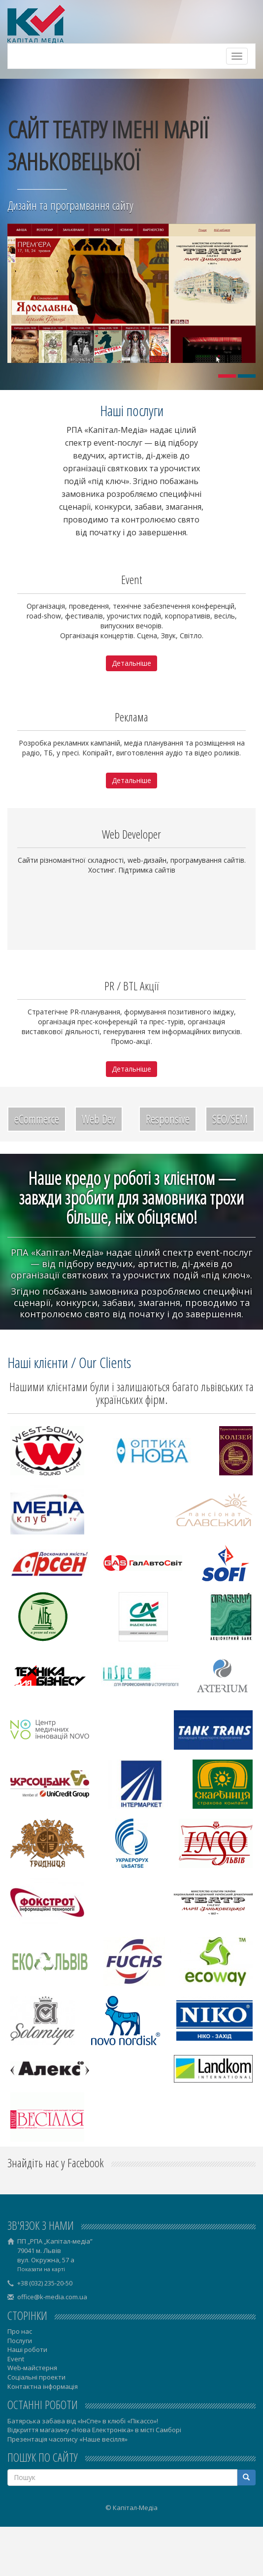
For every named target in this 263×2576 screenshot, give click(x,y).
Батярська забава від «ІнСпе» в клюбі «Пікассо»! (82, 2420)
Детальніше (131, 663)
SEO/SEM (230, 1118)
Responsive (168, 1118)
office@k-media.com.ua (52, 2296)
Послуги (19, 2340)
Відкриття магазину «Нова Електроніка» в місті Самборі (94, 2429)
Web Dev (99, 1118)
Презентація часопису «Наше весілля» (67, 2439)
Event (15, 2358)
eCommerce (36, 1118)
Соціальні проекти (36, 2377)
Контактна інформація (42, 2386)
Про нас (19, 2331)
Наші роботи (27, 2349)
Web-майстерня (32, 2367)
